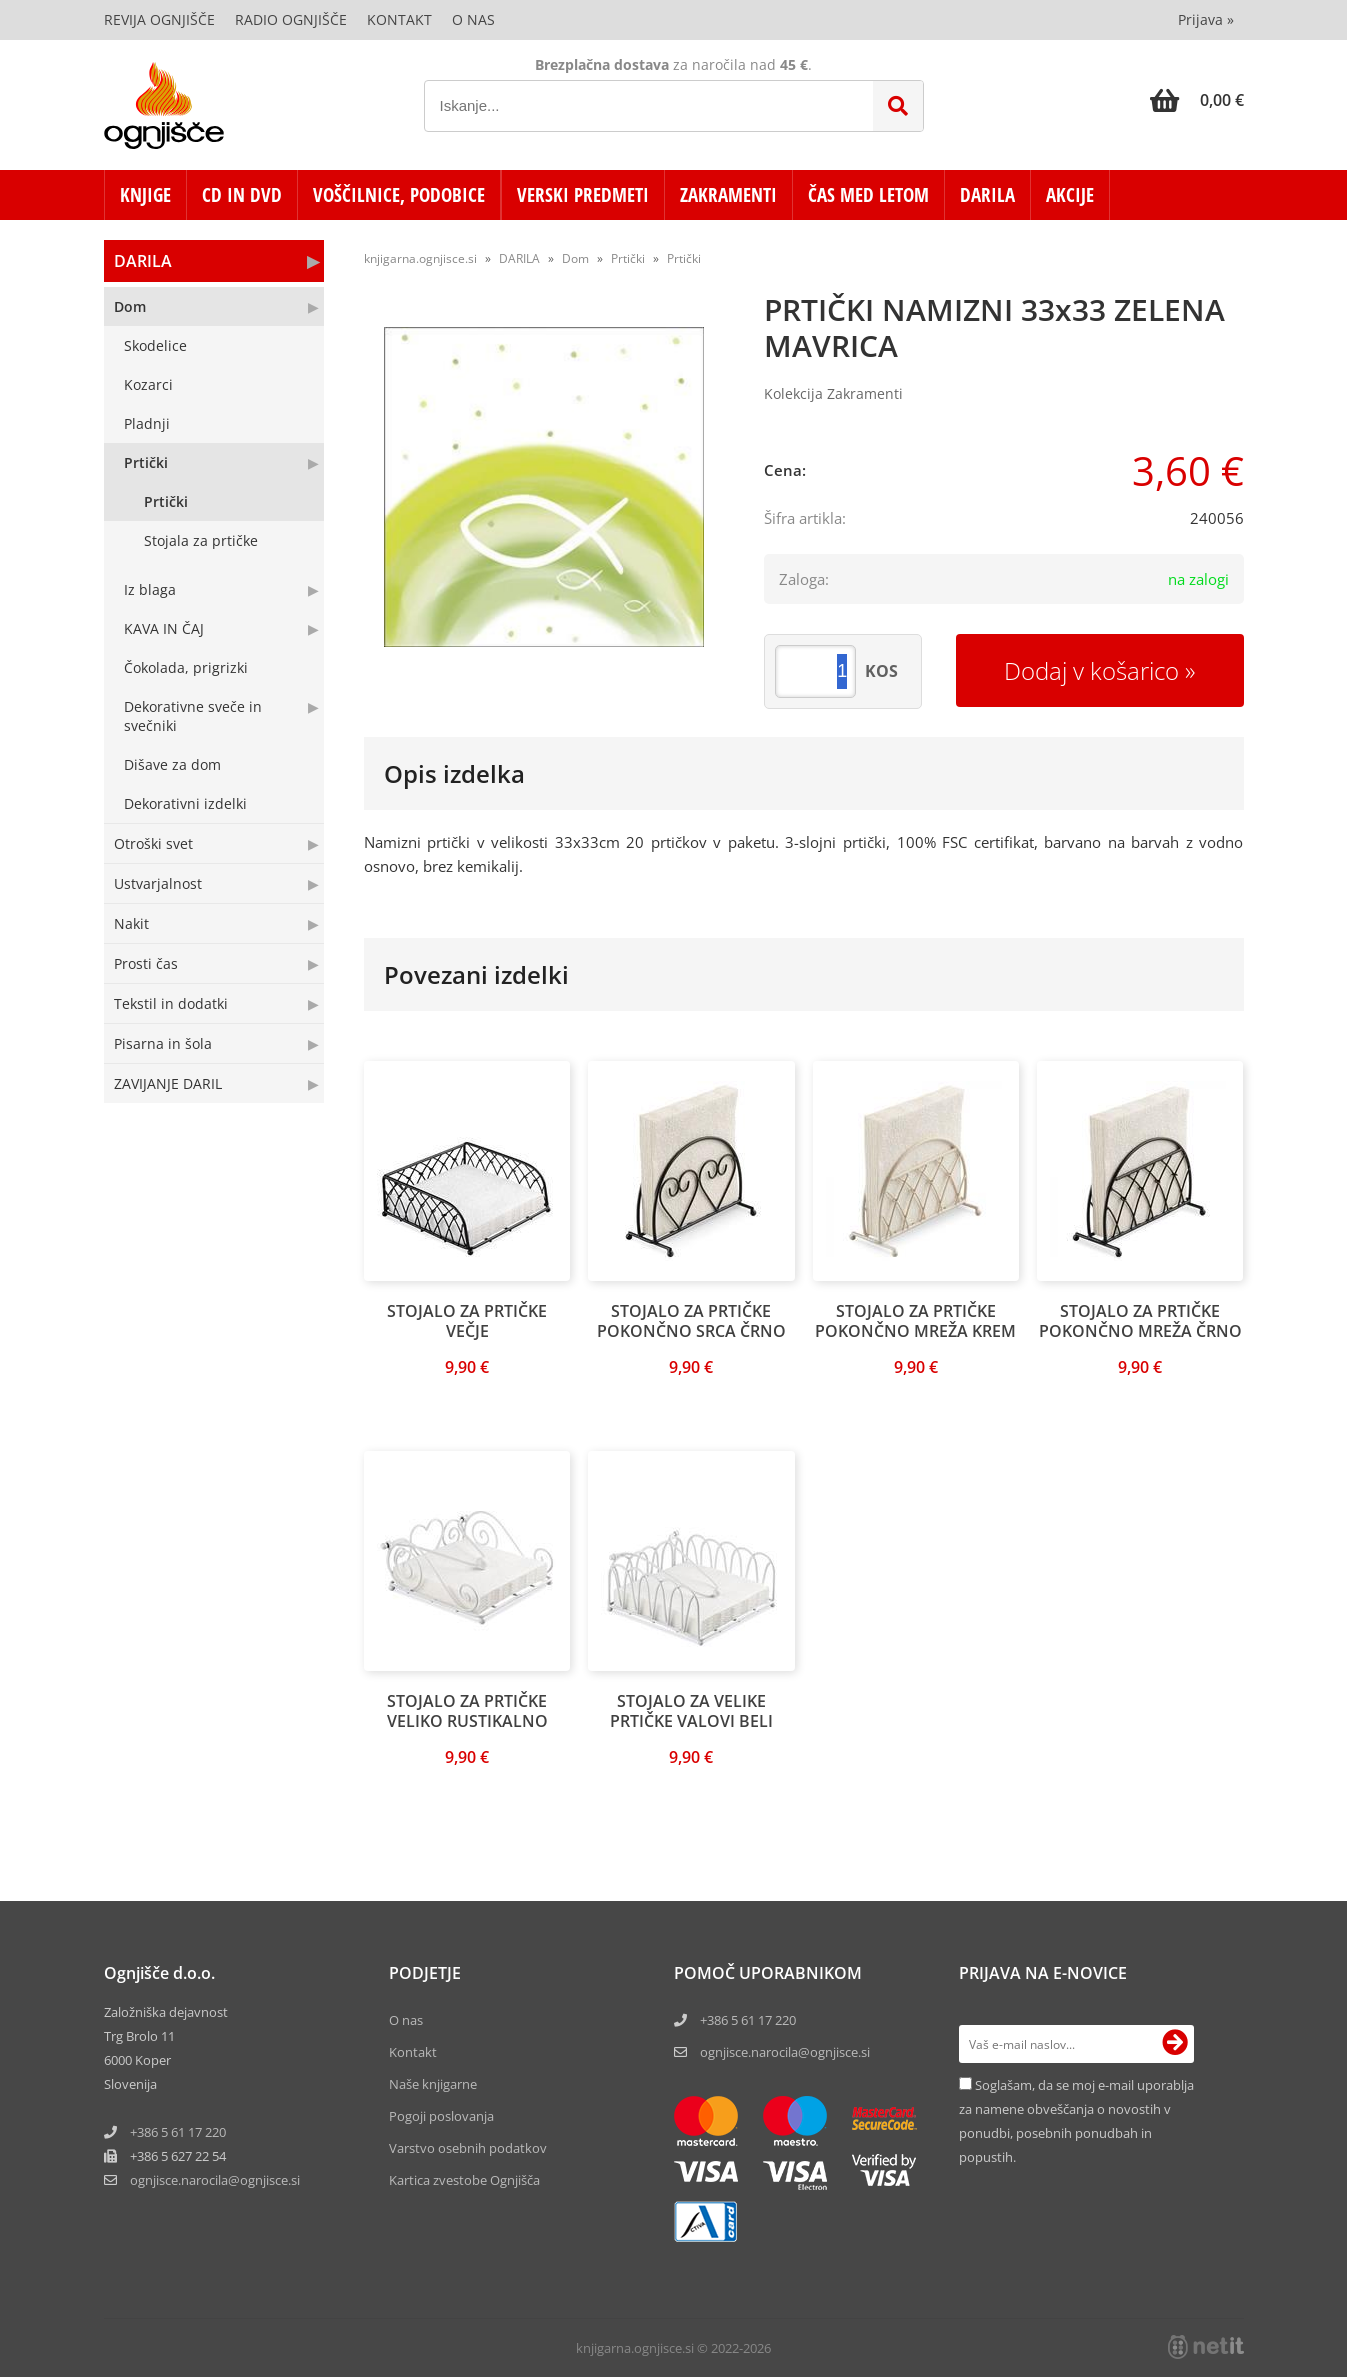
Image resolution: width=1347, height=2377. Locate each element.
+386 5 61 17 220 (178, 2132)
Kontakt (399, 19)
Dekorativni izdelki (185, 803)
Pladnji (147, 423)
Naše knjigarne (433, 2084)
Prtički (146, 462)
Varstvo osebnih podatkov (468, 2148)
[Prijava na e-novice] (1175, 2044)
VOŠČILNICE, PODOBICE (399, 195)
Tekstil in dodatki (171, 1003)
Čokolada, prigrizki (186, 667)
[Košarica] (1197, 100)
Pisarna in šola (163, 1043)
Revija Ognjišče (159, 19)
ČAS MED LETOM (868, 195)
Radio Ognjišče (291, 19)
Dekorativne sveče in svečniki (193, 716)
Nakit (131, 923)
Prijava (1206, 19)
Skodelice (155, 345)
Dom (130, 306)
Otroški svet (153, 843)
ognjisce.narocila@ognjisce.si (785, 2052)
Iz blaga (150, 589)
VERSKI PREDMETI (583, 195)
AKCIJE (1070, 195)
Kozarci (148, 384)
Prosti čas (146, 963)
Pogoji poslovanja (441, 2116)
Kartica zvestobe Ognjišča (464, 2180)
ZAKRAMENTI (728, 195)
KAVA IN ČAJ (164, 628)
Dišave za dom (172, 764)
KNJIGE (145, 195)
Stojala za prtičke (201, 540)
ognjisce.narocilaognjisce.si (215, 2180)
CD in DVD (242, 195)
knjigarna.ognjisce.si (420, 258)
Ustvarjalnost (158, 883)
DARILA (987, 195)
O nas (473, 19)
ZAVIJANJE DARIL (168, 1083)
